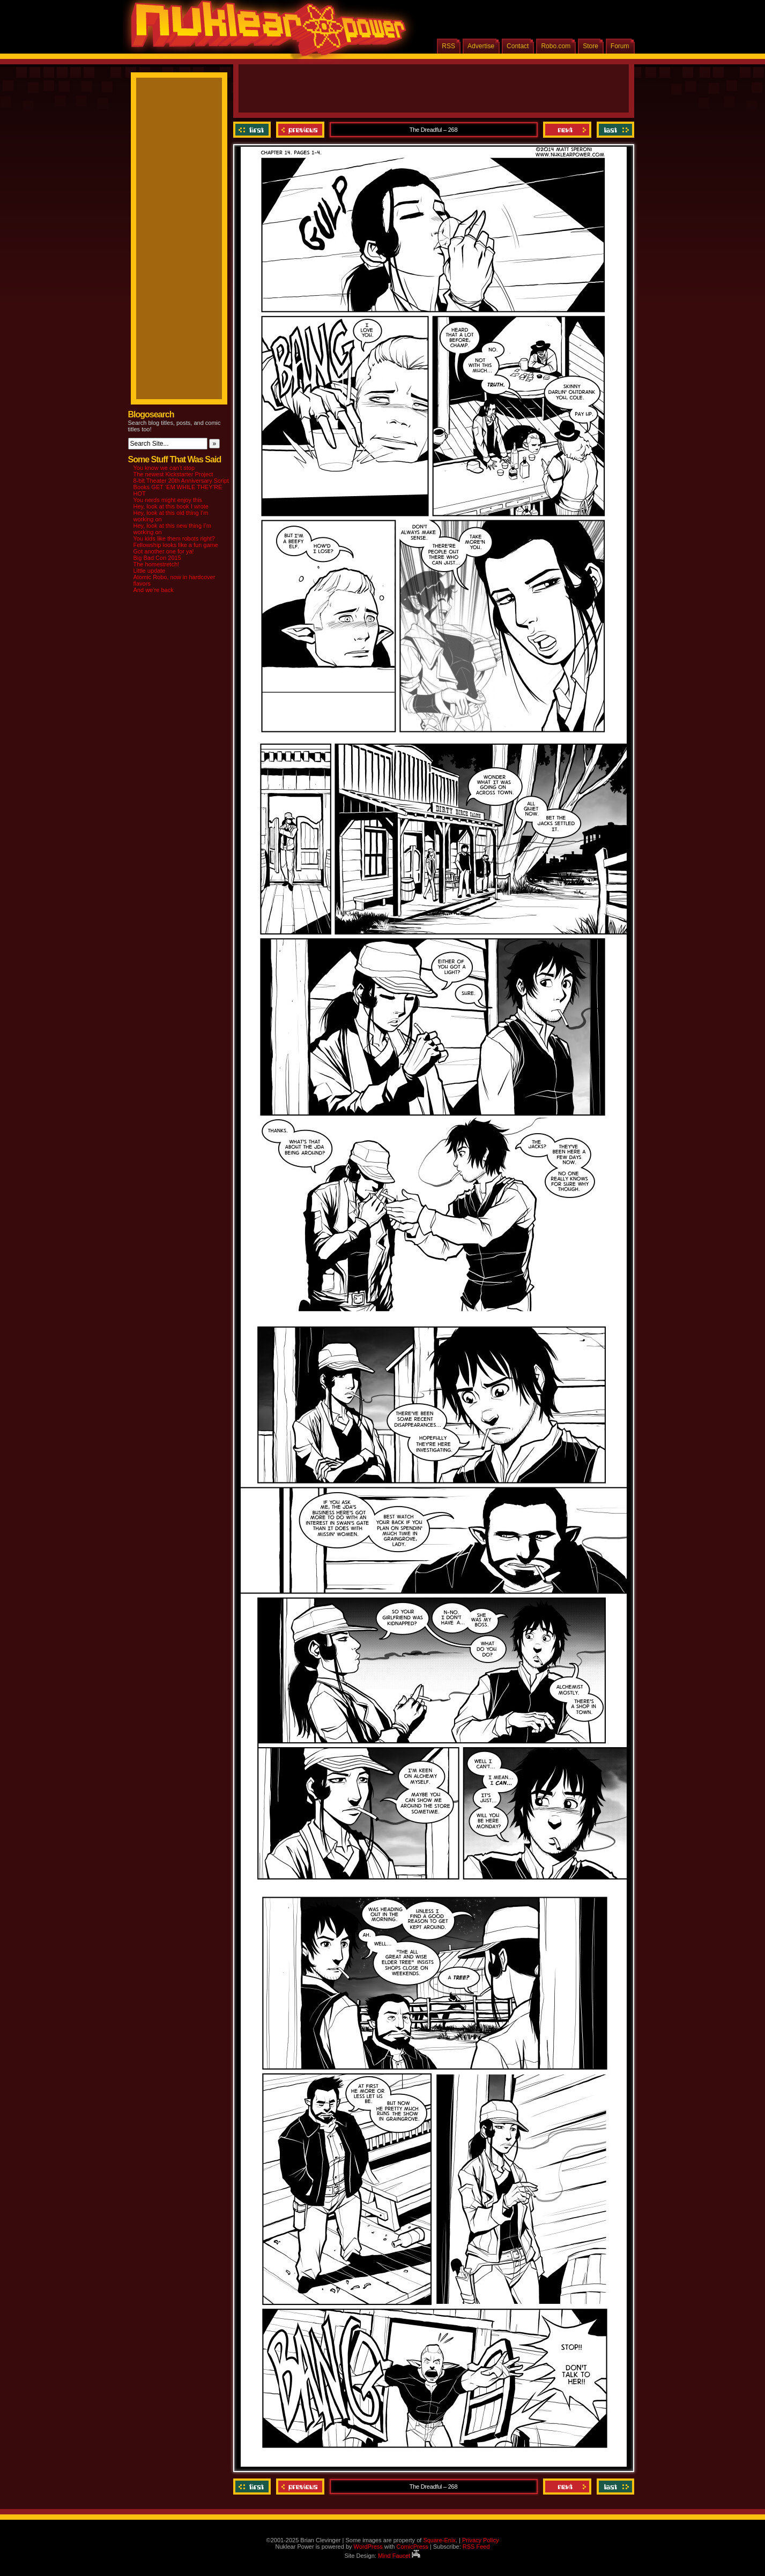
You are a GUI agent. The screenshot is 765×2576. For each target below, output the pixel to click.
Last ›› (614, 130)
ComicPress (412, 2546)
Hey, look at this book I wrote (171, 506)
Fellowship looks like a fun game (175, 545)
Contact (518, 46)
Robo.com (555, 46)
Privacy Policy (480, 2540)
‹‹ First (253, 130)
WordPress (368, 2546)
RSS (448, 46)
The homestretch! (156, 564)
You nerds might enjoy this (168, 500)
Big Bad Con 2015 (157, 558)
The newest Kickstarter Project (173, 474)
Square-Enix (439, 2540)
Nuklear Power (265, 32)
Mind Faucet (399, 2555)
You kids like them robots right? (174, 538)
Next (567, 130)
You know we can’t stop (164, 468)
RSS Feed (476, 2546)
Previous (300, 130)
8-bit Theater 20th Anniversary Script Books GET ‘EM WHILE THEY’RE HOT (181, 487)
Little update (149, 570)
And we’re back (153, 590)
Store (590, 46)
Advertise (480, 46)
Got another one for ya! (163, 551)
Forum (620, 46)
